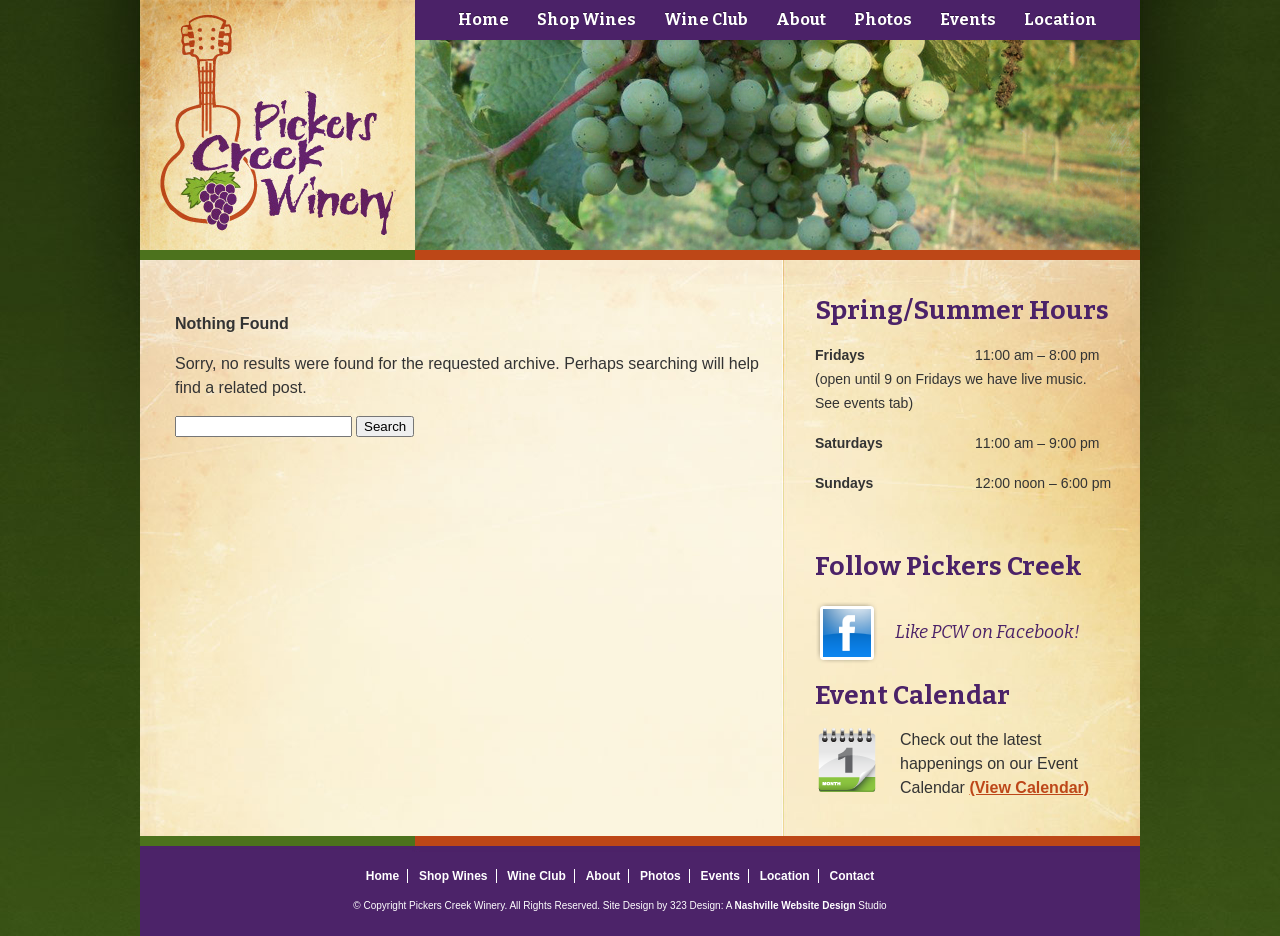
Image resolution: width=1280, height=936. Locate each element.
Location (1060, 19)
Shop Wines (586, 19)
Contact (851, 876)
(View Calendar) (1029, 787)
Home (483, 19)
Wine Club (706, 19)
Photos (883, 19)
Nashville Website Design (795, 905)
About (801, 19)
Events (968, 19)
